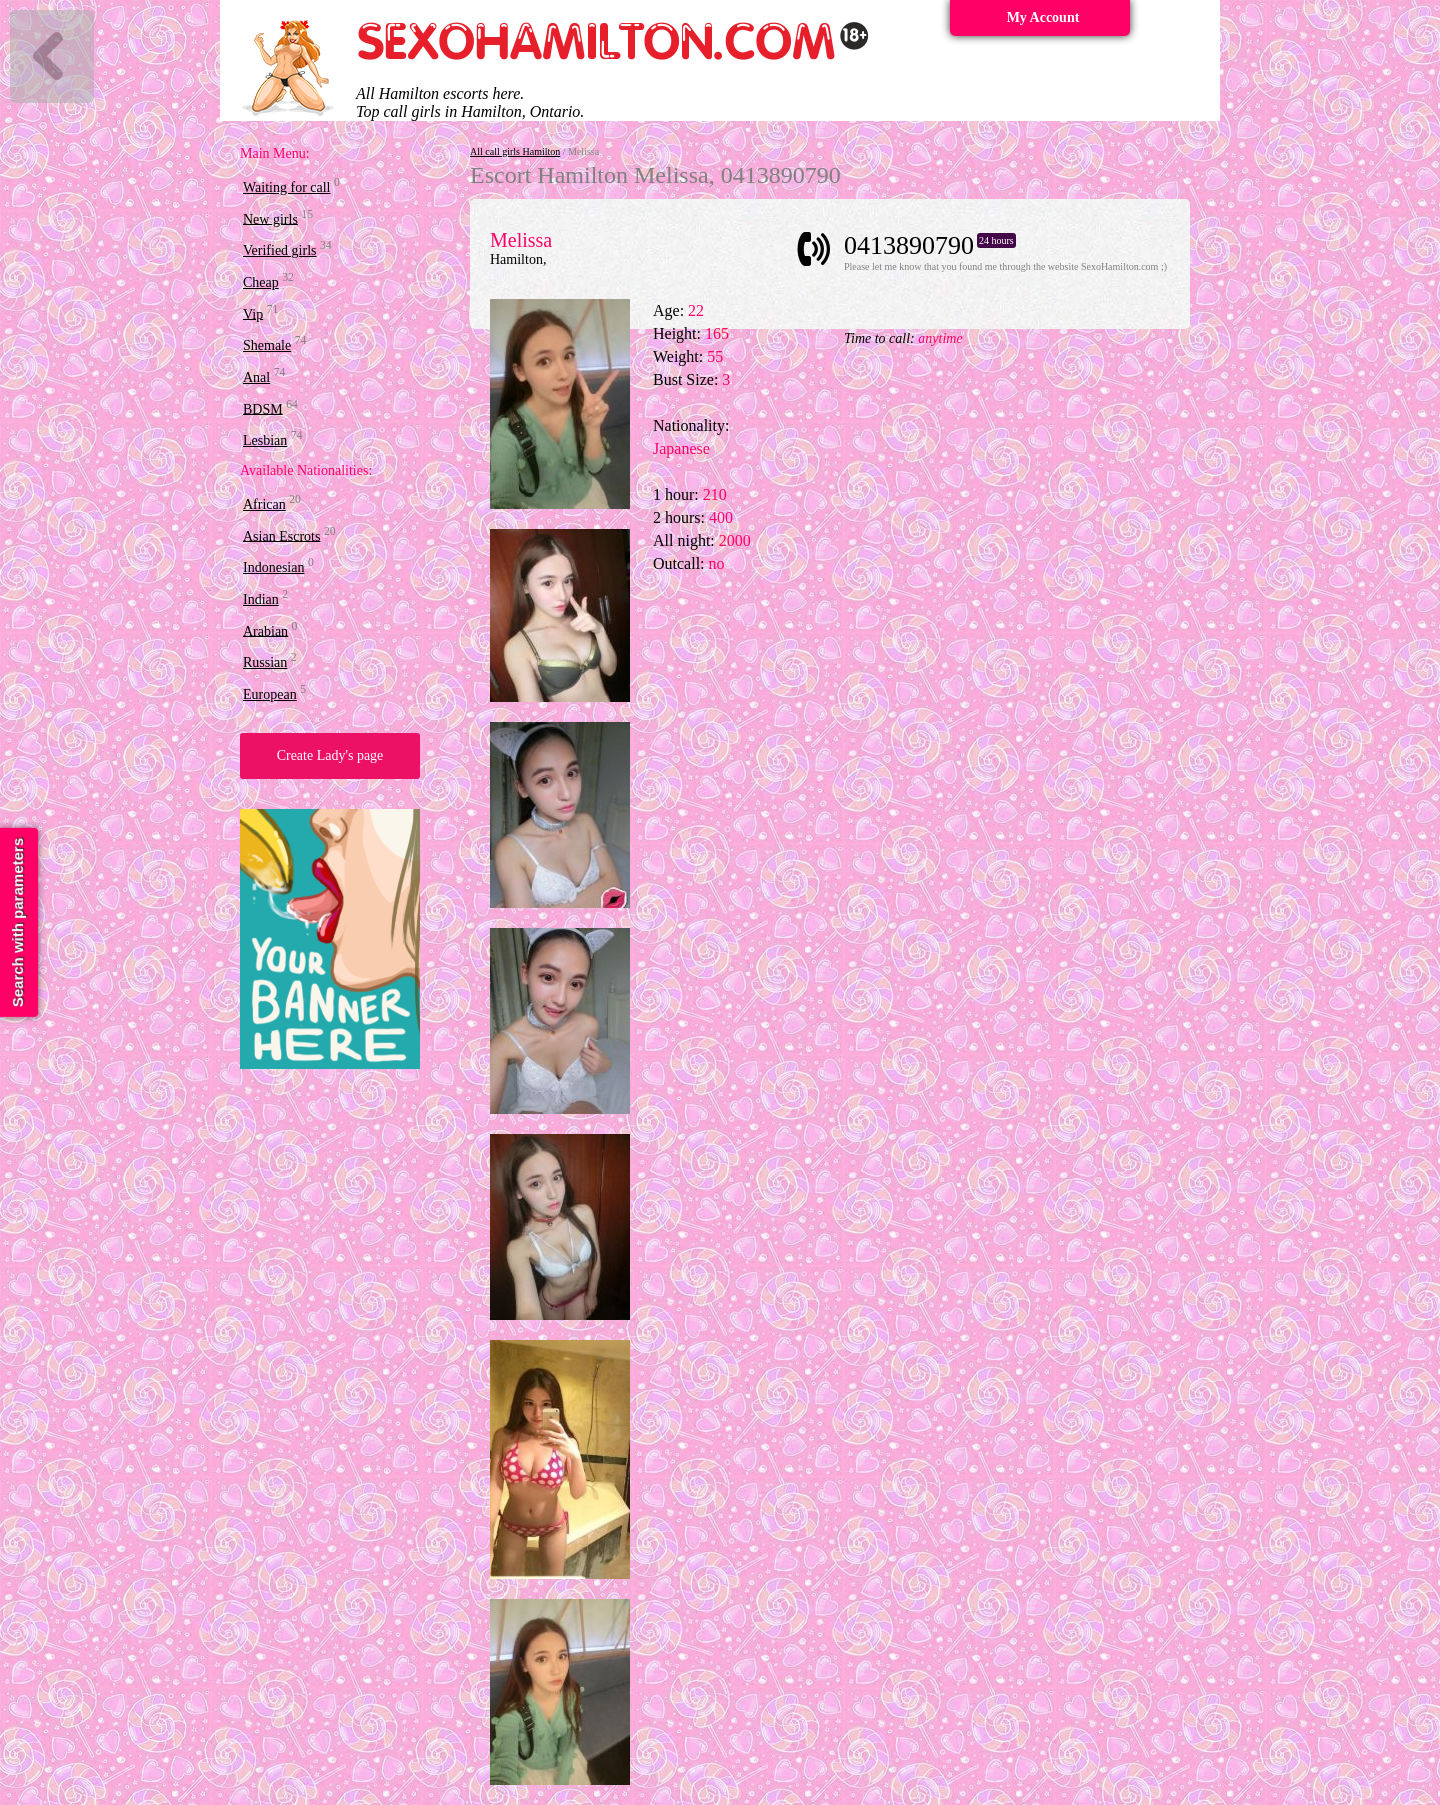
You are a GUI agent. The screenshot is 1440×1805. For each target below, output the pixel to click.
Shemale (267, 345)
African (264, 504)
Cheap (261, 282)
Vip (253, 313)
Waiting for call (287, 187)
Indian (261, 599)
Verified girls (279, 250)
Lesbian (265, 440)
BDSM (263, 408)
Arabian (265, 630)
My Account (1043, 17)
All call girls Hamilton (515, 151)
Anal (256, 377)
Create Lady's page (330, 755)
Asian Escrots (281, 535)
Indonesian (273, 567)
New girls (270, 218)
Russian (265, 662)
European (270, 694)
